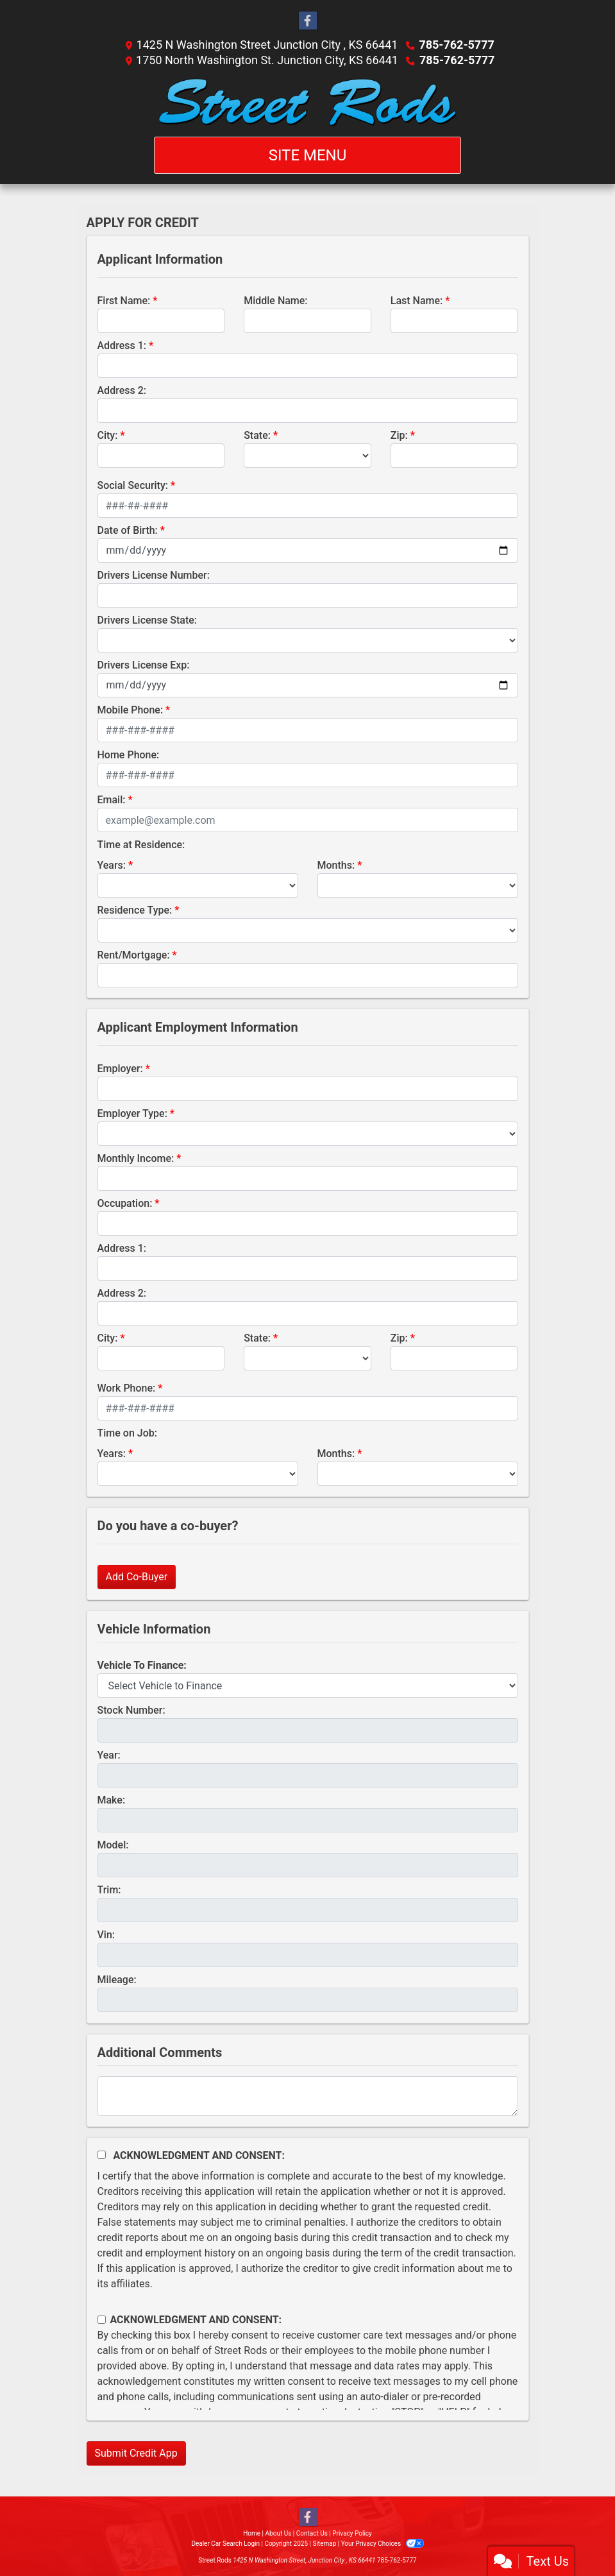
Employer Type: (132, 1113)
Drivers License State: (147, 620)
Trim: (109, 1890)
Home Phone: (128, 755)
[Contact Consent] (101, 2320)
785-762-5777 (456, 44)
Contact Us (312, 2533)
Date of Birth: (127, 530)
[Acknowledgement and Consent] (101, 2155)
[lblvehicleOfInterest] (307, 1685)
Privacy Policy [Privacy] (352, 2533)
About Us (278, 2533)
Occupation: (125, 1203)
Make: (111, 1800)
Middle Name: (275, 300)
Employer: (120, 1068)
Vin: (106, 1935)
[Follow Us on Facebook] (308, 21)
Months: (336, 865)
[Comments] (307, 2096)
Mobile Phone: (130, 710)
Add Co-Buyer (137, 1577)
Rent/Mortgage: (133, 955)
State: (257, 435)
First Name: (124, 300)
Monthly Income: (135, 1158)
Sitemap (324, 2543)
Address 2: (121, 390)
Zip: (399, 435)
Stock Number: (131, 1710)
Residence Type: (135, 910)
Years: (111, 865)
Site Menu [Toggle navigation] (308, 155)
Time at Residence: (141, 845)
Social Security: (133, 485)
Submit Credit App (136, 2453)
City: (107, 435)
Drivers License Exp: (143, 665)
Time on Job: (127, 1433)
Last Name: (417, 300)
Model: (113, 1845)
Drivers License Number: (153, 575)
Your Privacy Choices (382, 2543)
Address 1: (121, 345)
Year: (109, 1755)
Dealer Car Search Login (225, 2543)
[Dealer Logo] (307, 102)
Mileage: (117, 1980)
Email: (111, 800)
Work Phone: (126, 1388)
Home (251, 2533)
